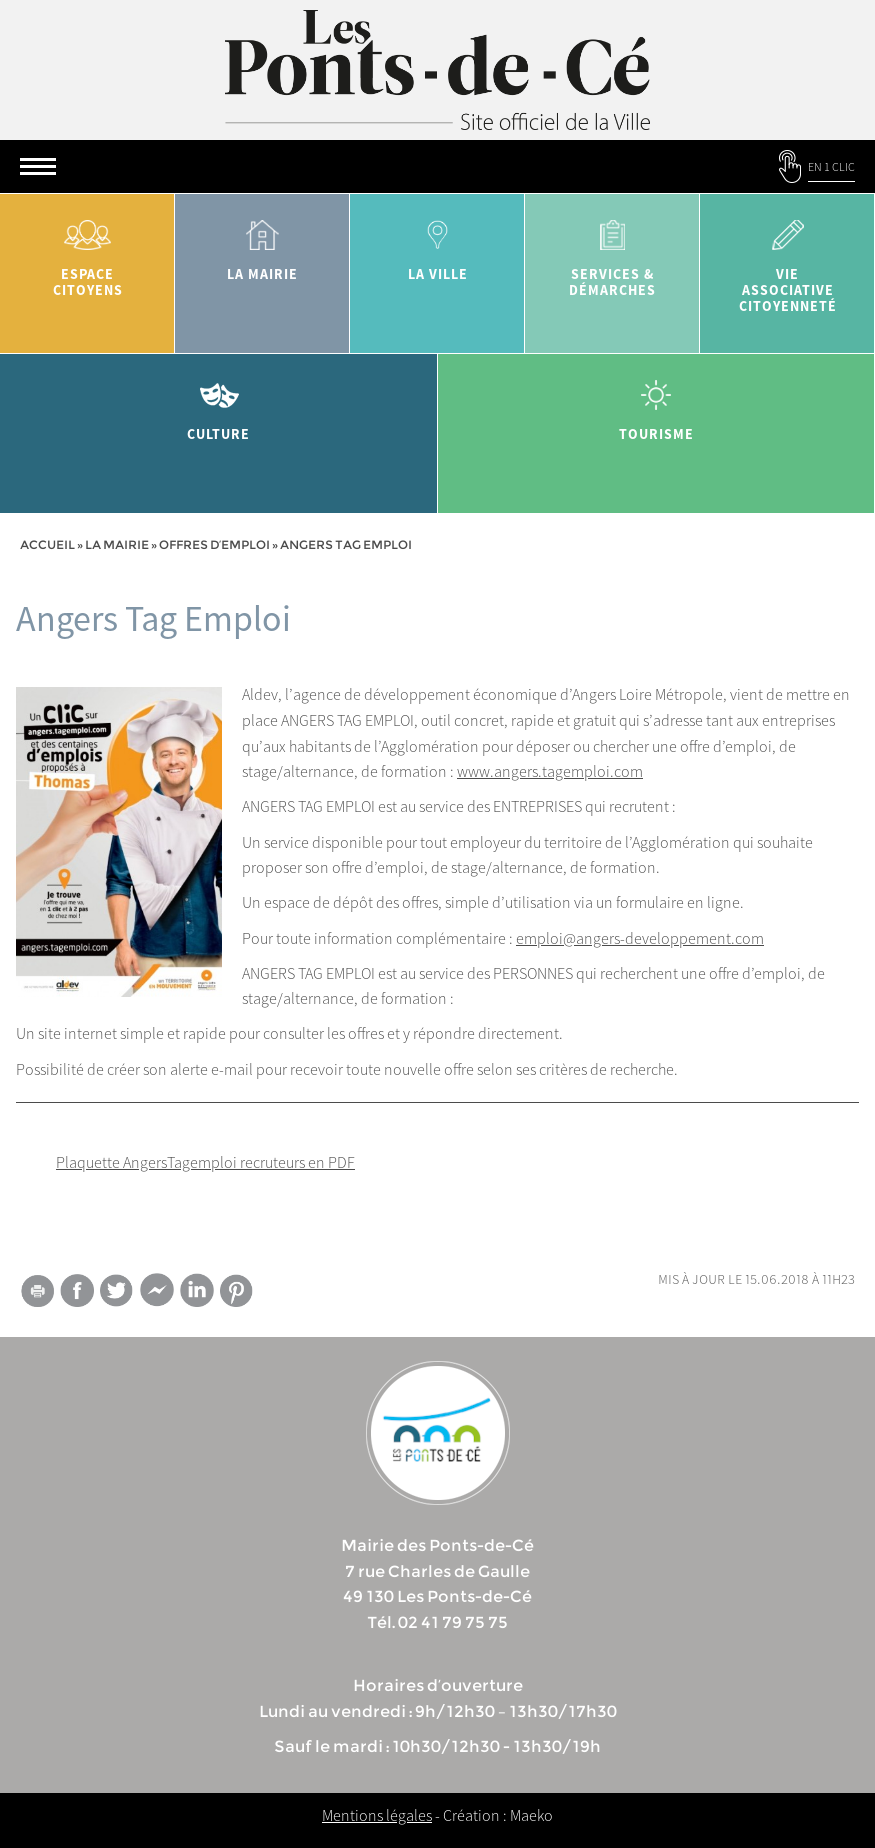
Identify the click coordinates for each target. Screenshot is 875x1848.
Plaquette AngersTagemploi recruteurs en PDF (205, 1162)
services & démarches (612, 251)
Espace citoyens (87, 251)
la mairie (262, 243)
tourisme (657, 403)
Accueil (47, 544)
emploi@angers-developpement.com (640, 938)
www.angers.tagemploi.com (550, 771)
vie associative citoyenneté (787, 259)
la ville (437, 243)
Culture (219, 403)
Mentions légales (377, 1815)
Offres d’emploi (214, 544)
